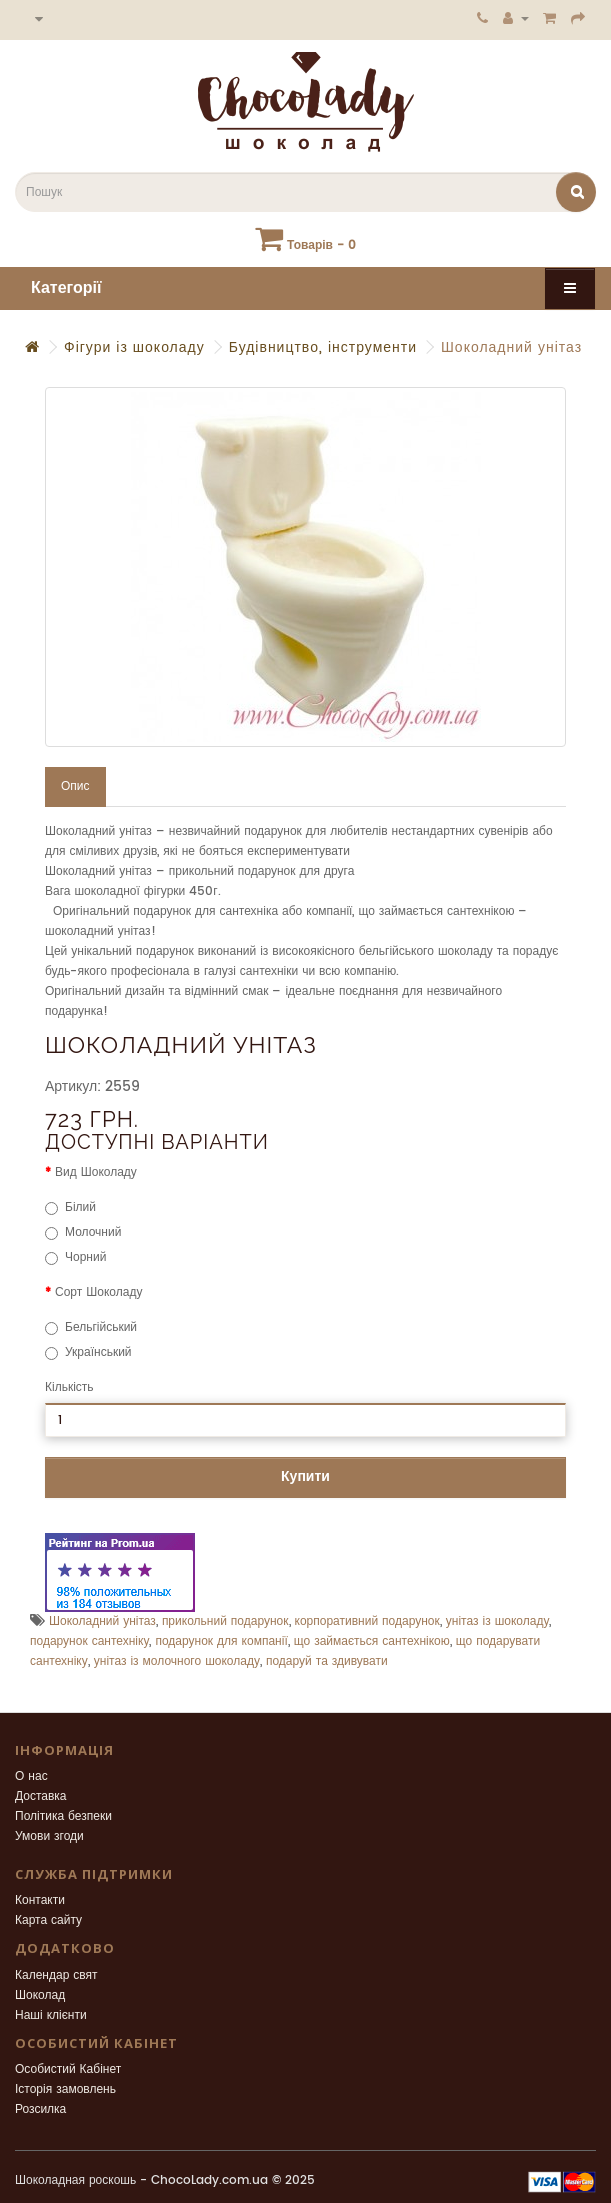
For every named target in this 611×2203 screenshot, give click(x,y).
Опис (75, 786)
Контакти (40, 1900)
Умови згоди (49, 1836)
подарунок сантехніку (89, 1641)
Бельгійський (91, 1327)
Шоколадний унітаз (511, 347)
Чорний (75, 1257)
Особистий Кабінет (68, 2069)
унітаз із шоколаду (498, 1621)
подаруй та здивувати (327, 1661)
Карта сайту (48, 1920)
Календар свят (56, 1975)
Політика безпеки (63, 1816)
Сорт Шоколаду (98, 1292)
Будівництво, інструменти (323, 347)
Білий (70, 1207)
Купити (305, 1476)
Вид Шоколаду (96, 1172)
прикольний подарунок (225, 1621)
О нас (31, 1776)
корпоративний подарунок (367, 1621)
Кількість (69, 1387)
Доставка (41, 1796)
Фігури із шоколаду (134, 347)
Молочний (83, 1232)
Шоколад (40, 1995)
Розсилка (40, 2109)
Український (88, 1352)
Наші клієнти (51, 2015)
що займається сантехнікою (372, 1641)
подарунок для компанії (221, 1641)
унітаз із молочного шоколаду (177, 1661)
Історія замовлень (65, 2089)
